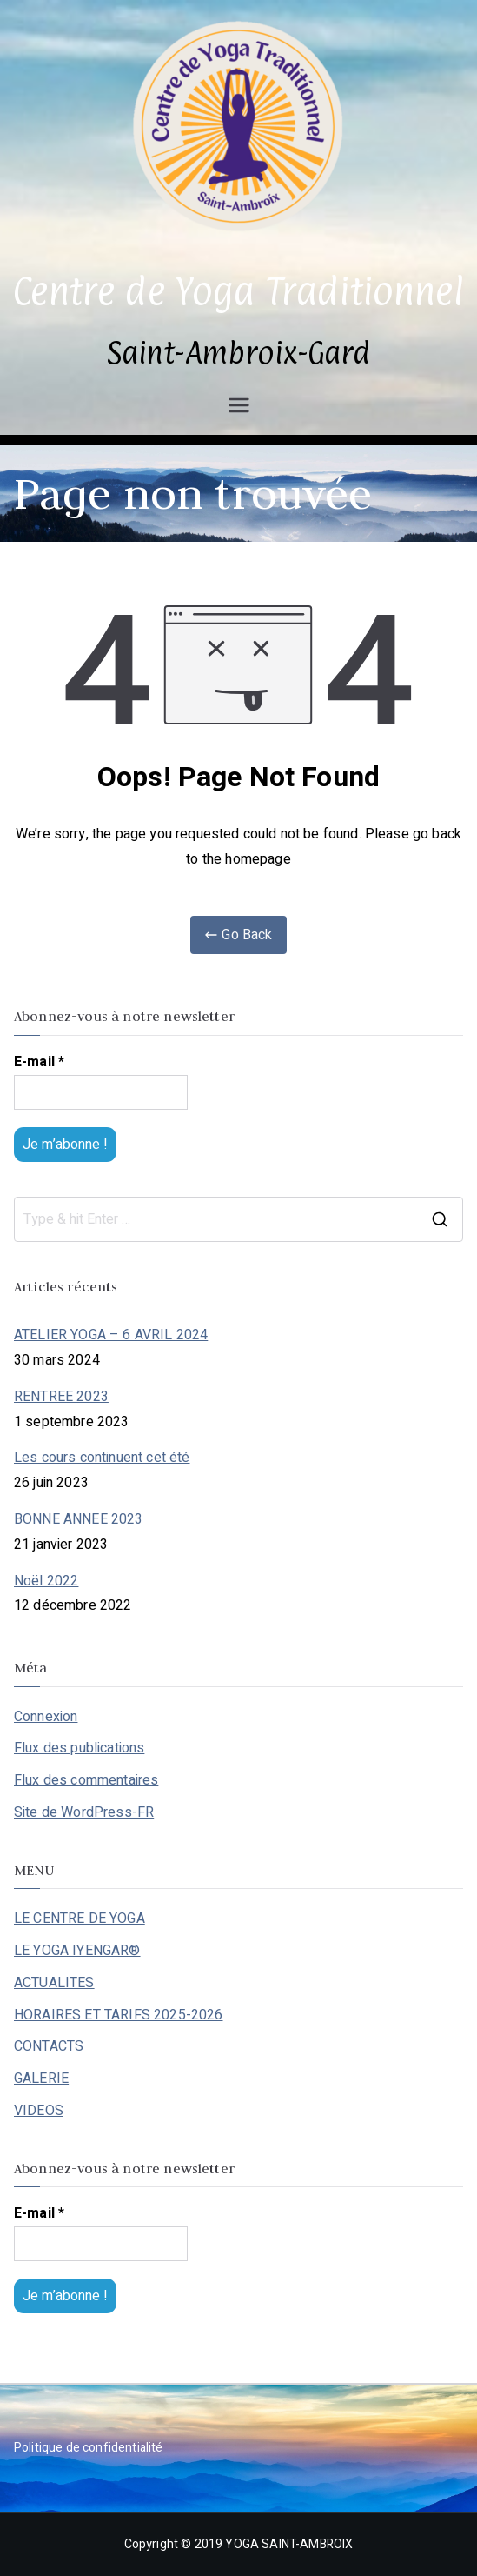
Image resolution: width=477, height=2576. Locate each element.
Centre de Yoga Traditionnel (238, 291)
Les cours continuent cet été (101, 1457)
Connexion (45, 1716)
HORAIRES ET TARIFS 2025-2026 (118, 2015)
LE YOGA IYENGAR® (77, 1950)
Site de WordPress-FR (84, 1812)
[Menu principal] (239, 405)
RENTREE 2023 (61, 1396)
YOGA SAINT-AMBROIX (289, 2544)
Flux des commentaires (86, 1780)
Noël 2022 (46, 1581)
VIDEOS (38, 2110)
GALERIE (41, 2078)
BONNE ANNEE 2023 (78, 1519)
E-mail (39, 1062)
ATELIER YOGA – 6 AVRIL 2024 (111, 1335)
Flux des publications (79, 1748)
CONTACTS (48, 2046)
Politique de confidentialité (88, 2448)
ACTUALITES (54, 1982)
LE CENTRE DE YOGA (79, 1918)
